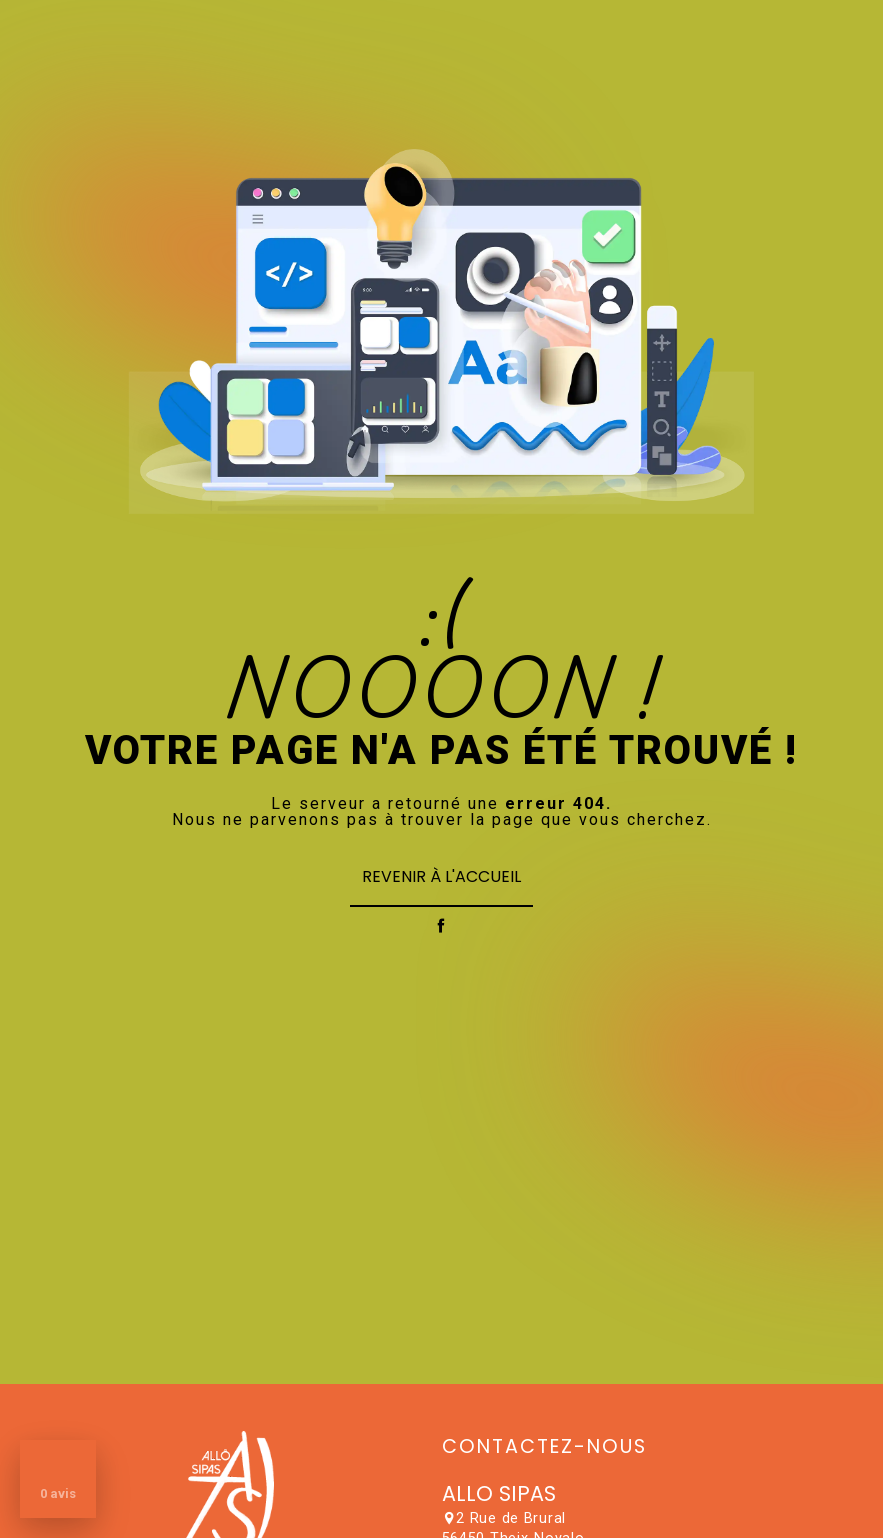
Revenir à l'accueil (441, 876)
